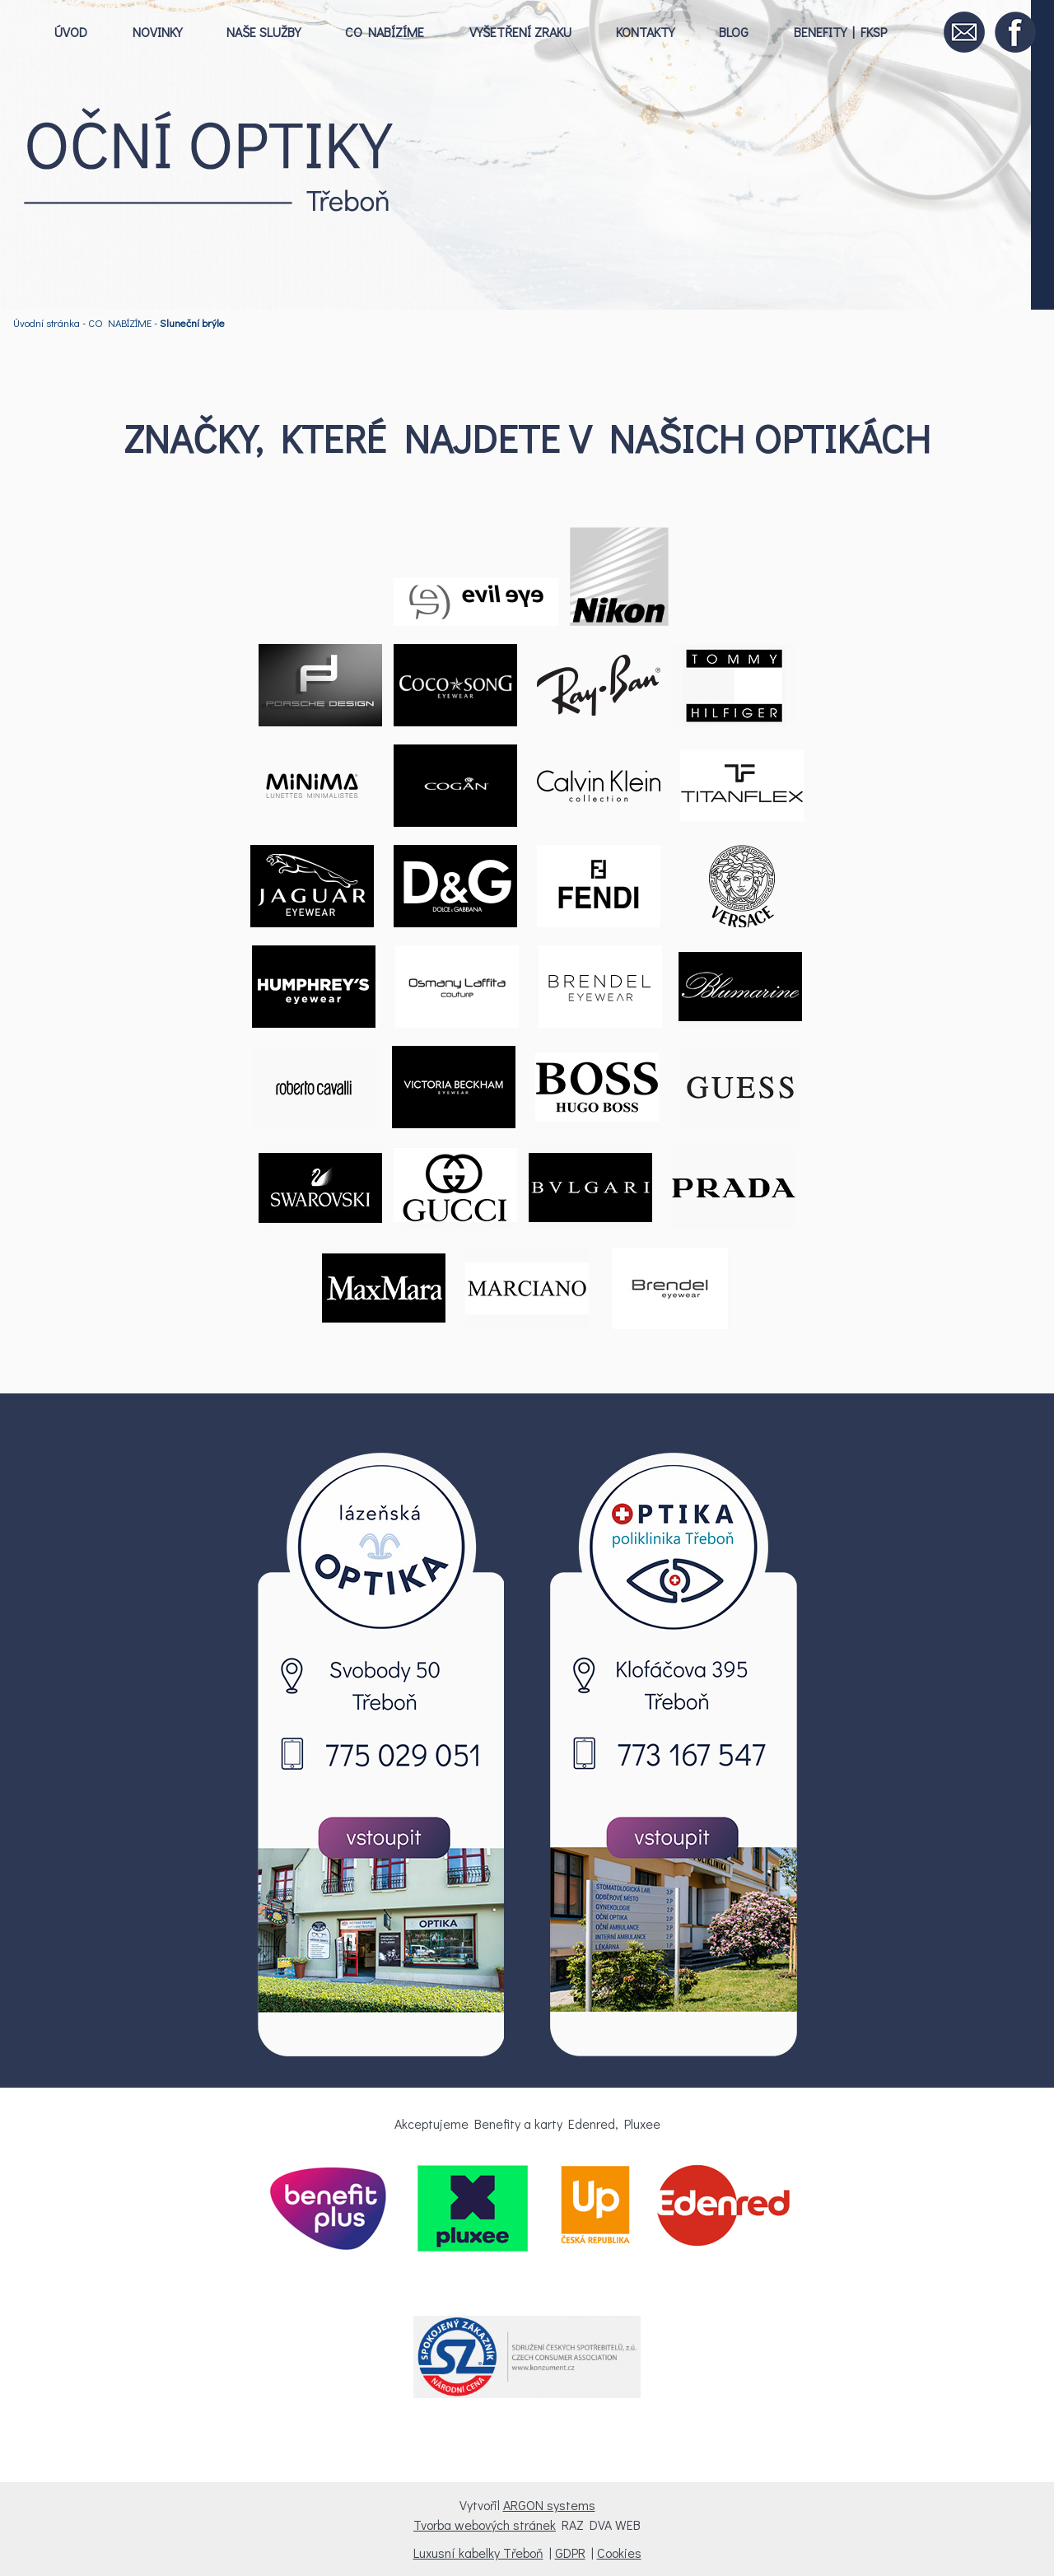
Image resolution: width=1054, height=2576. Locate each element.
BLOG (734, 31)
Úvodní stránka (46, 322)
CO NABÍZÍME (384, 31)
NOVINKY (157, 31)
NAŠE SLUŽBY (263, 31)
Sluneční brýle (192, 322)
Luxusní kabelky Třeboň (478, 2552)
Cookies (619, 2552)
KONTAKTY (645, 31)
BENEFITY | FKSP (840, 31)
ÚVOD (70, 31)
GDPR (570, 2552)
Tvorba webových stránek (484, 2524)
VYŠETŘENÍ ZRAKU (520, 31)
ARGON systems (549, 2504)
